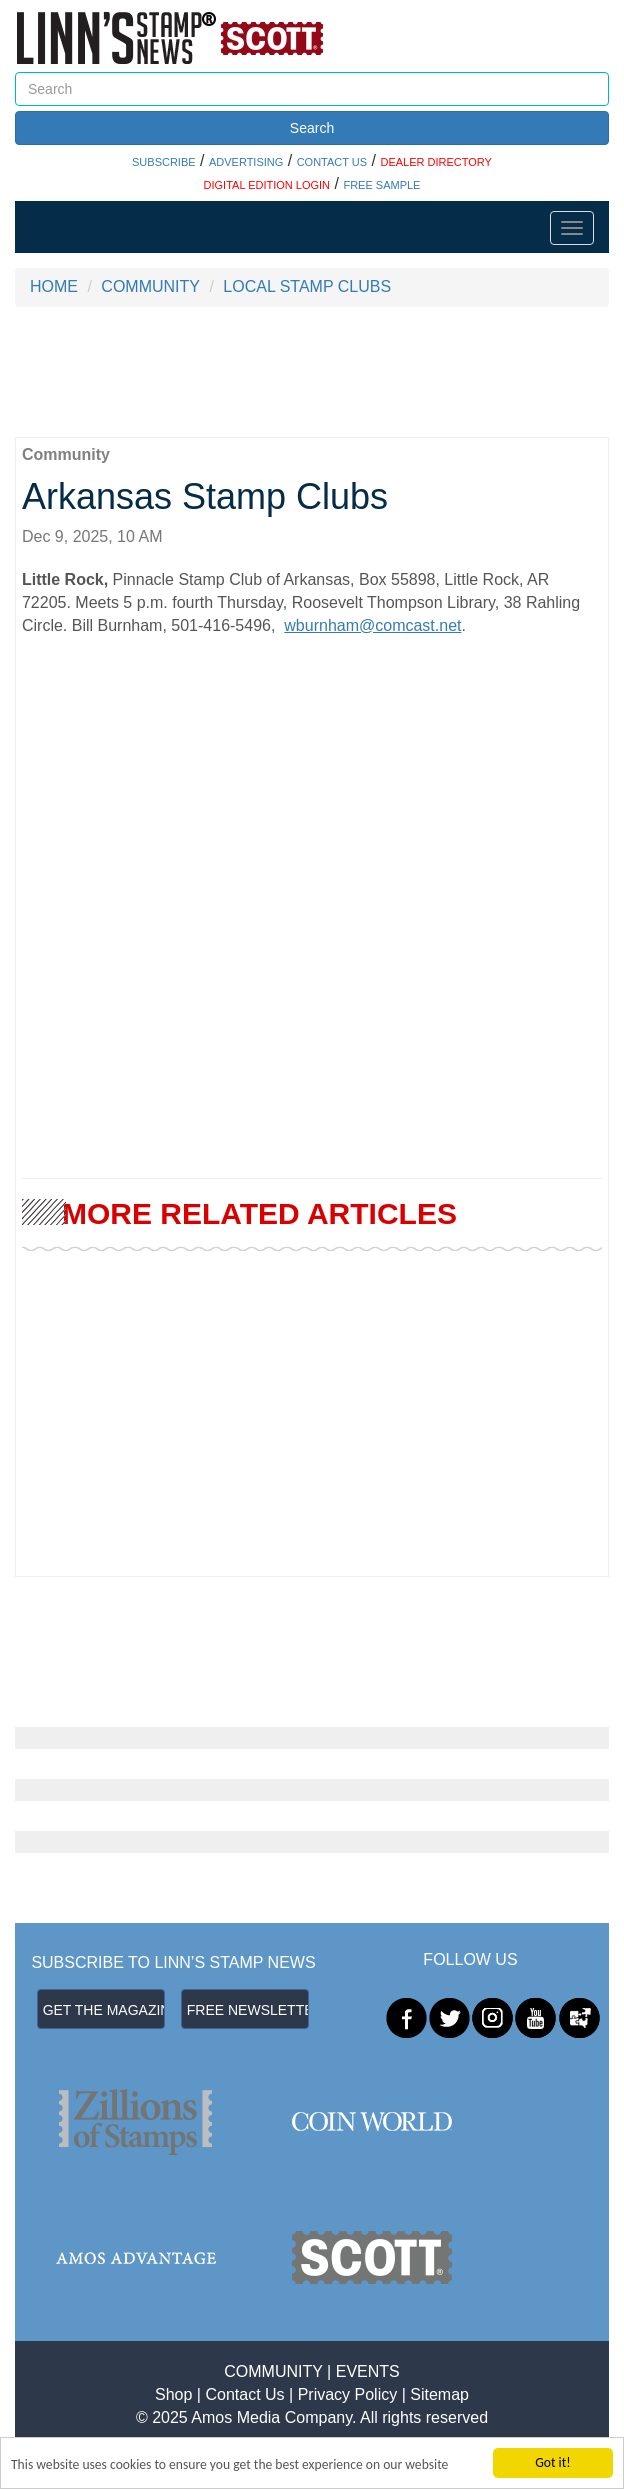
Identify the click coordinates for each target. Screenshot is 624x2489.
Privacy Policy (348, 2394)
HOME (54, 286)
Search (312, 128)
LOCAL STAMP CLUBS (307, 286)
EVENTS (368, 2371)
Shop (173, 2394)
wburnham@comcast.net (372, 625)
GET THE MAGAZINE (104, 2010)
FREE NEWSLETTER (248, 2010)
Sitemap (439, 2394)
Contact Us (244, 2394)
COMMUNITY (150, 286)
